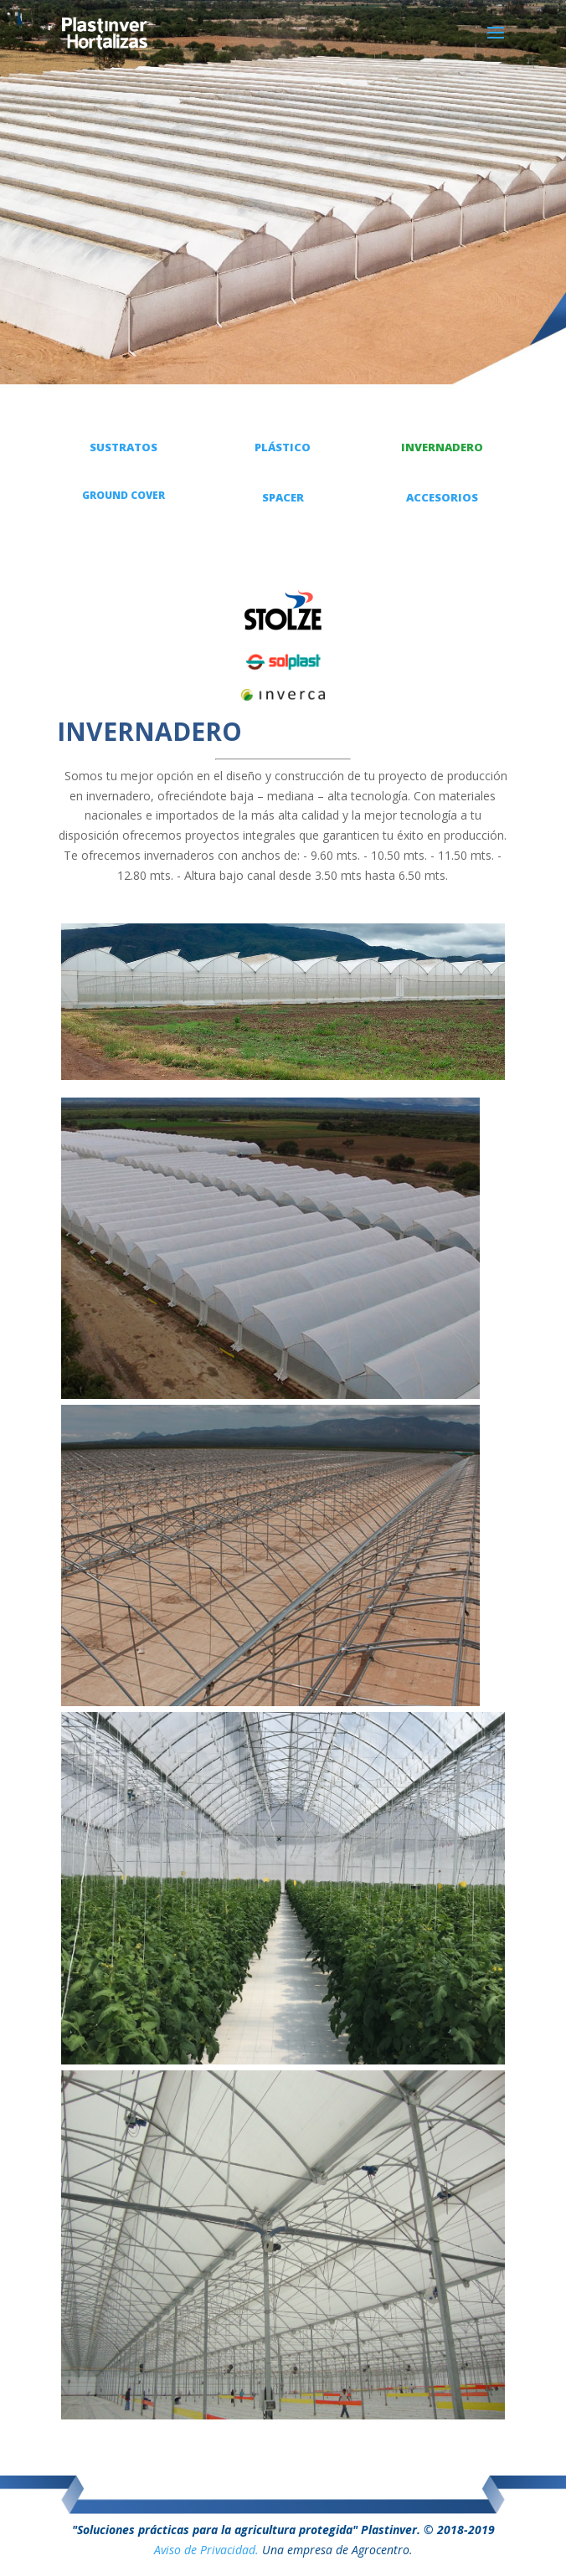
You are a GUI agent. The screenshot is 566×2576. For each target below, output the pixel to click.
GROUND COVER (123, 495)
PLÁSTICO (283, 447)
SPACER (283, 497)
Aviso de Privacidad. (206, 2550)
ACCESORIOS (442, 497)
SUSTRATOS (123, 447)
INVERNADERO (442, 447)
